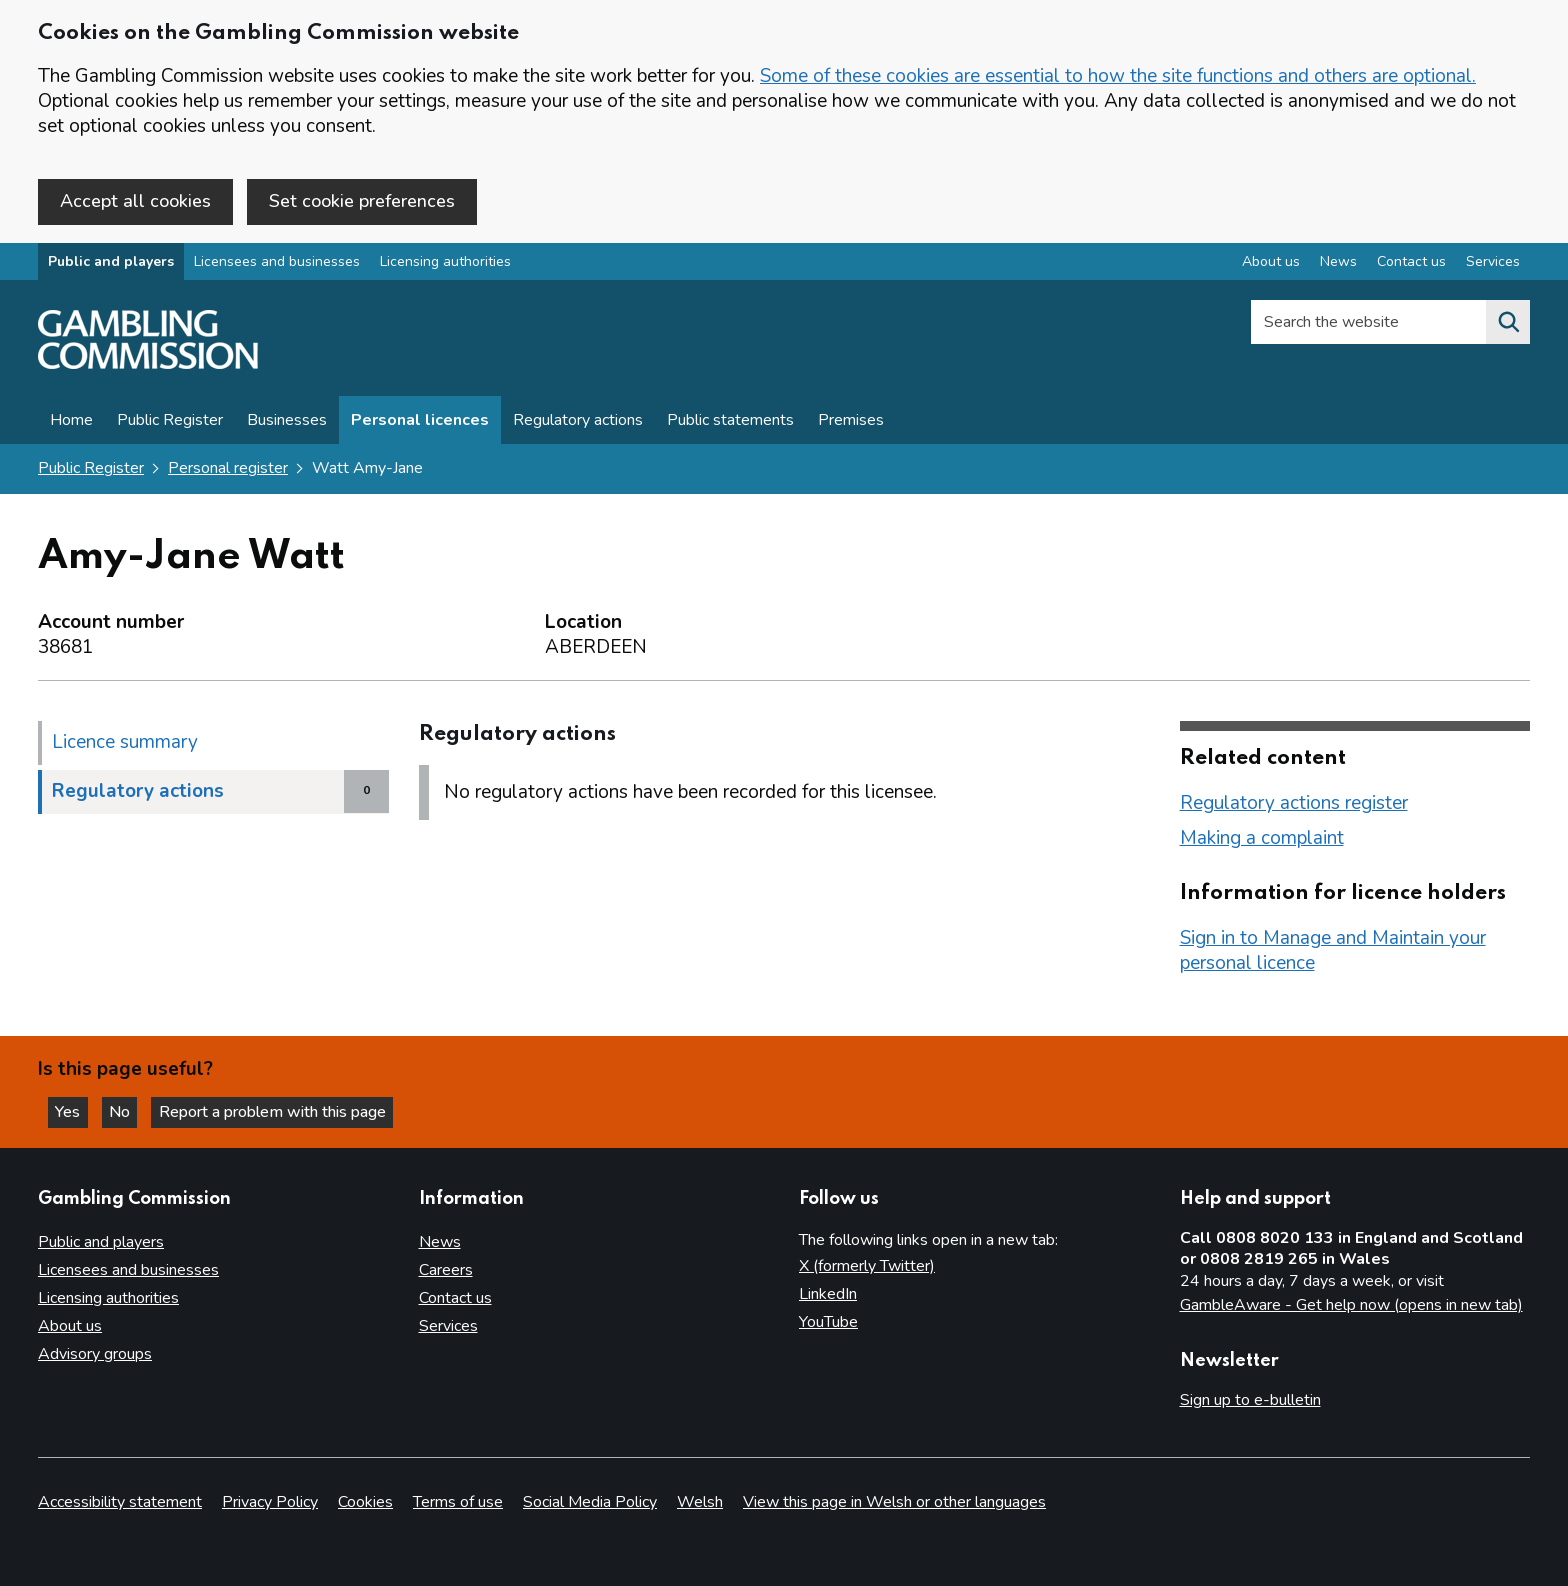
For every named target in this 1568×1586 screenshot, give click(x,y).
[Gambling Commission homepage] (148, 366)
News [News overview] (1338, 263)
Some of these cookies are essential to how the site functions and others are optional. (1118, 76)
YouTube (828, 1322)
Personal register (228, 470)
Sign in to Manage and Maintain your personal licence (1333, 951)
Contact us (455, 1298)
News (440, 1242)
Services (448, 1326)
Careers (446, 1270)
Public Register (170, 422)
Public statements (730, 422)
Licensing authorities (445, 263)
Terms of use (458, 1502)
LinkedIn (828, 1294)
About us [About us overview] (1271, 263)
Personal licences (420, 422)
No (129, 1111)
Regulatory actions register (1294, 804)
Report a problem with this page (280, 1111)
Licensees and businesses (277, 263)
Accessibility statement (120, 1502)
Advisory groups (95, 1354)
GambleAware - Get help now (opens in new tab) (1351, 1305)
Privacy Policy (270, 1502)
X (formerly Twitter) (867, 1266)
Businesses (287, 422)
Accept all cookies (135, 201)
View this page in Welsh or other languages (894, 1502)
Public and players (111, 263)
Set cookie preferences (362, 201)
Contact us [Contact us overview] (1411, 263)
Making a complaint (1262, 839)
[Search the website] (1508, 324)
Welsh (700, 1502)
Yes (74, 1111)
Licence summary (125, 743)
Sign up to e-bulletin (1250, 1400)
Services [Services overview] (1493, 263)
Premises (851, 422)
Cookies (365, 1502)
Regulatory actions (578, 422)
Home (71, 422)
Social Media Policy (590, 1502)
